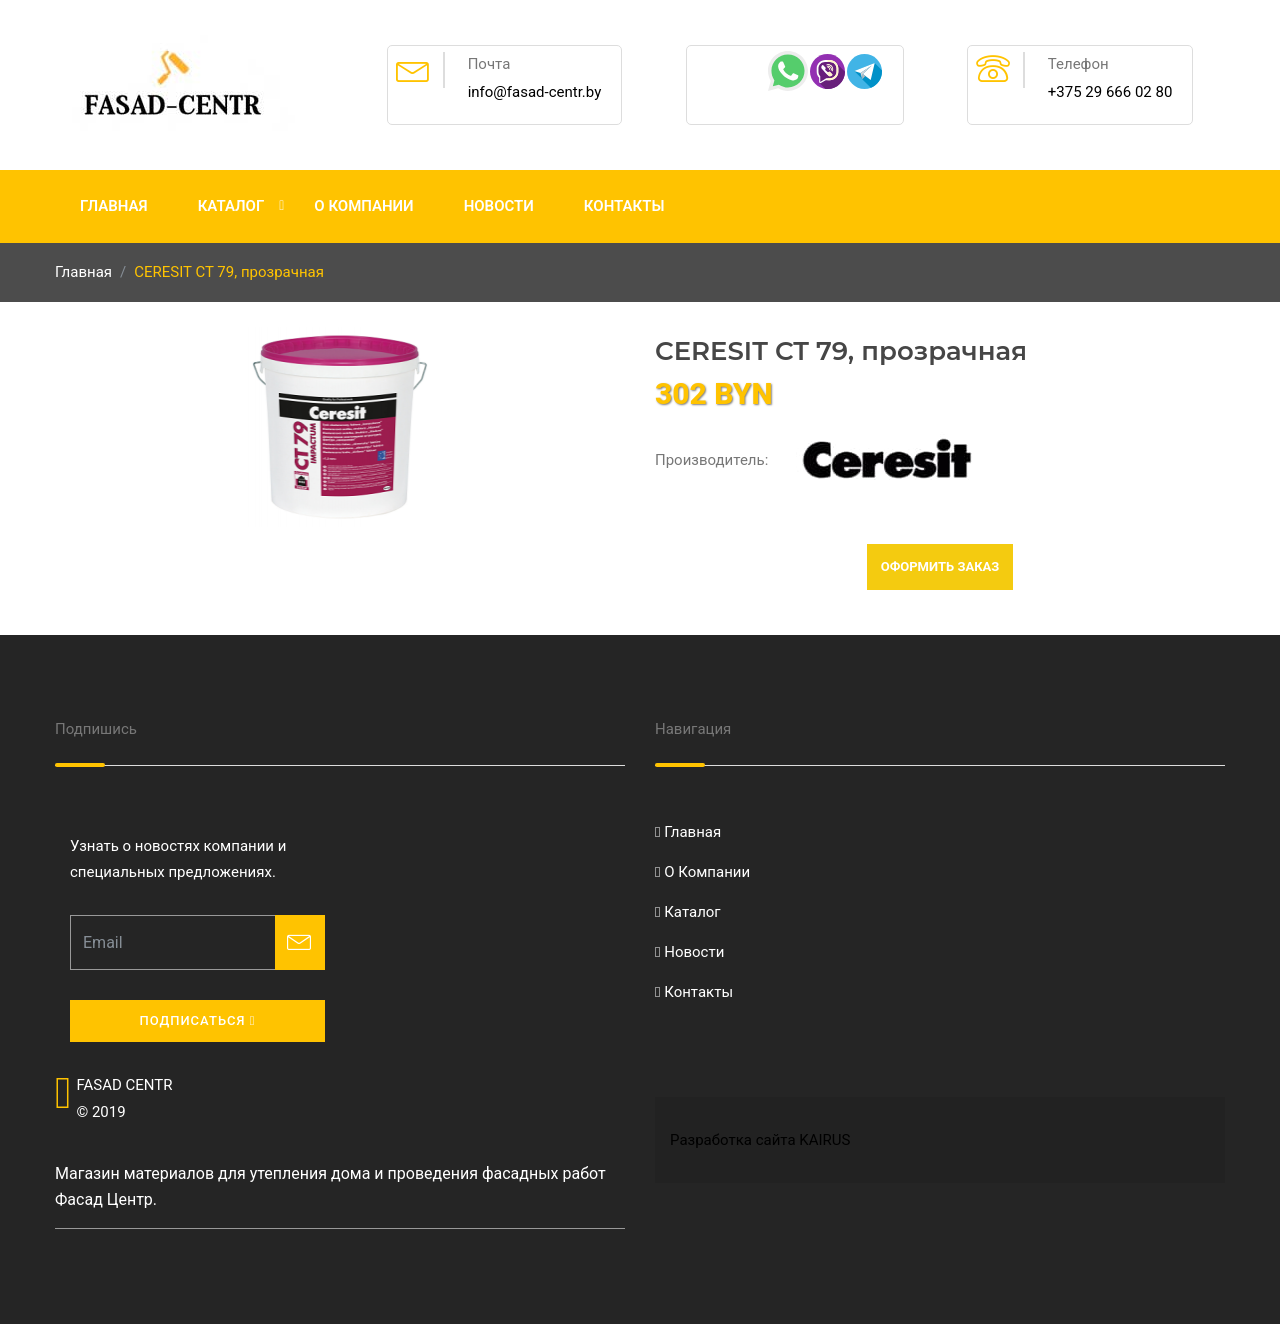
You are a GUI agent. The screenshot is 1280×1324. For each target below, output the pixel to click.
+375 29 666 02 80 (1110, 92)
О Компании (363, 206)
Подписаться (197, 1020)
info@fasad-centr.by (535, 92)
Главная (114, 206)
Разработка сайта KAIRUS (760, 1140)
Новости (499, 206)
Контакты (624, 206)
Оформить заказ (940, 566)
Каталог (231, 206)
